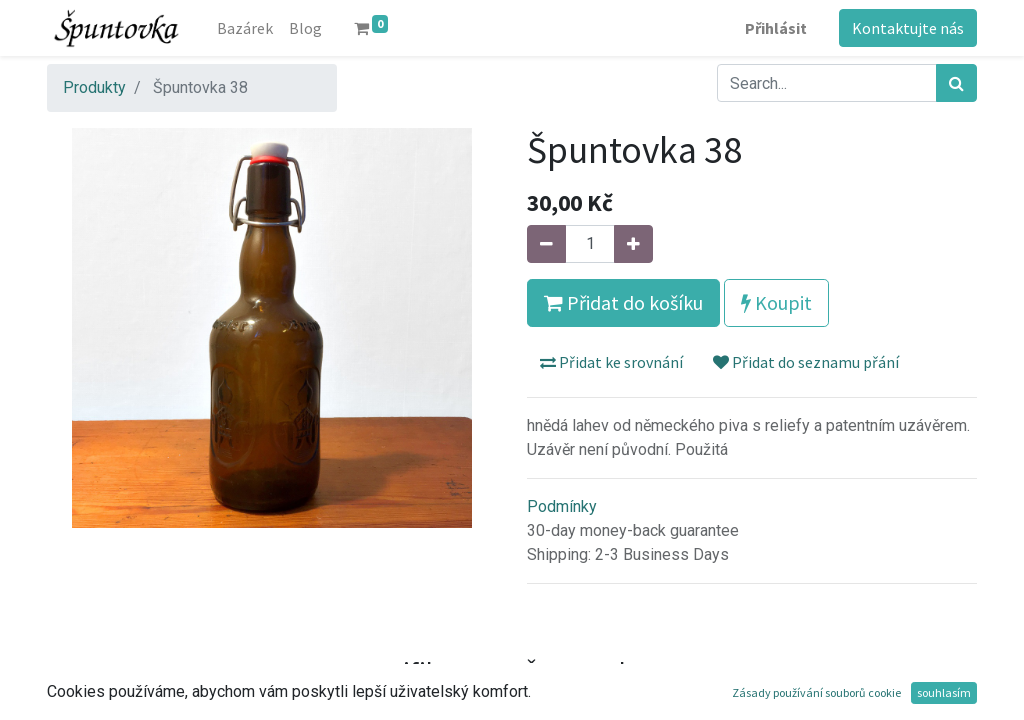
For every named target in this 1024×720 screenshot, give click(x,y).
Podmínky (562, 506)
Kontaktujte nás (908, 28)
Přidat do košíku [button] (623, 302)
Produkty (94, 87)
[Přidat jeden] (633, 244)
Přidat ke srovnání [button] (611, 362)
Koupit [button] (776, 302)
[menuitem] (245, 28)
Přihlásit (776, 28)
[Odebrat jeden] (546, 244)
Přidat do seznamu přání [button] (806, 362)
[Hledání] (956, 83)
